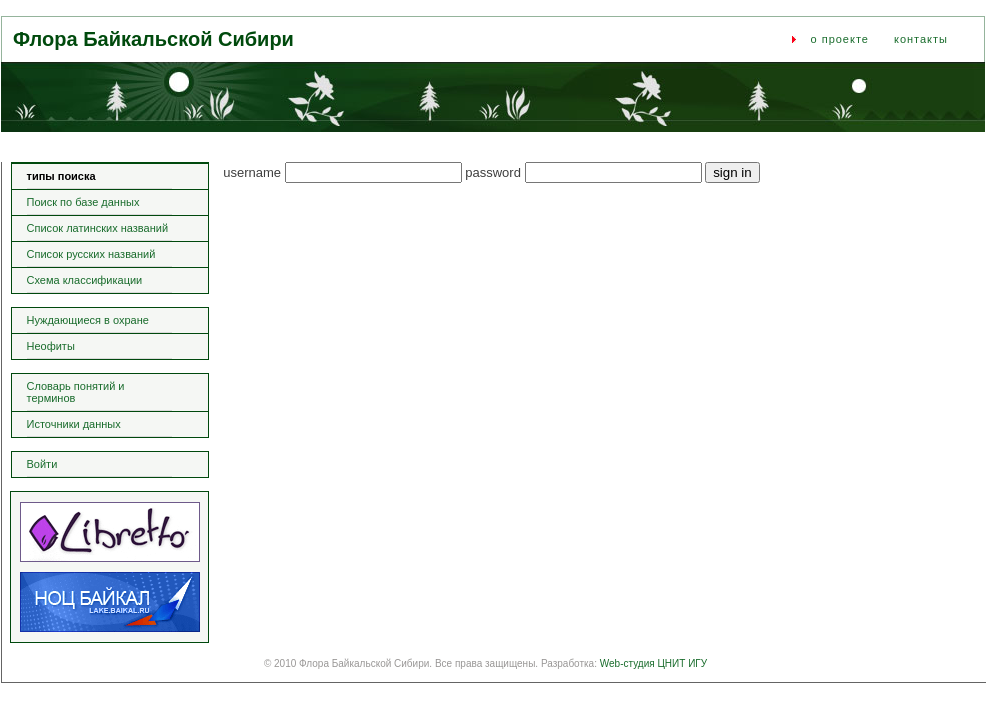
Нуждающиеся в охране (88, 320)
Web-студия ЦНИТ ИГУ (653, 663)
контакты (921, 39)
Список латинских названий (98, 228)
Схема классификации (85, 280)
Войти (42, 464)
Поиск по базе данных (83, 202)
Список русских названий (91, 254)
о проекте (840, 39)
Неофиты (51, 346)
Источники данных (74, 424)
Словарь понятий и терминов (76, 392)
